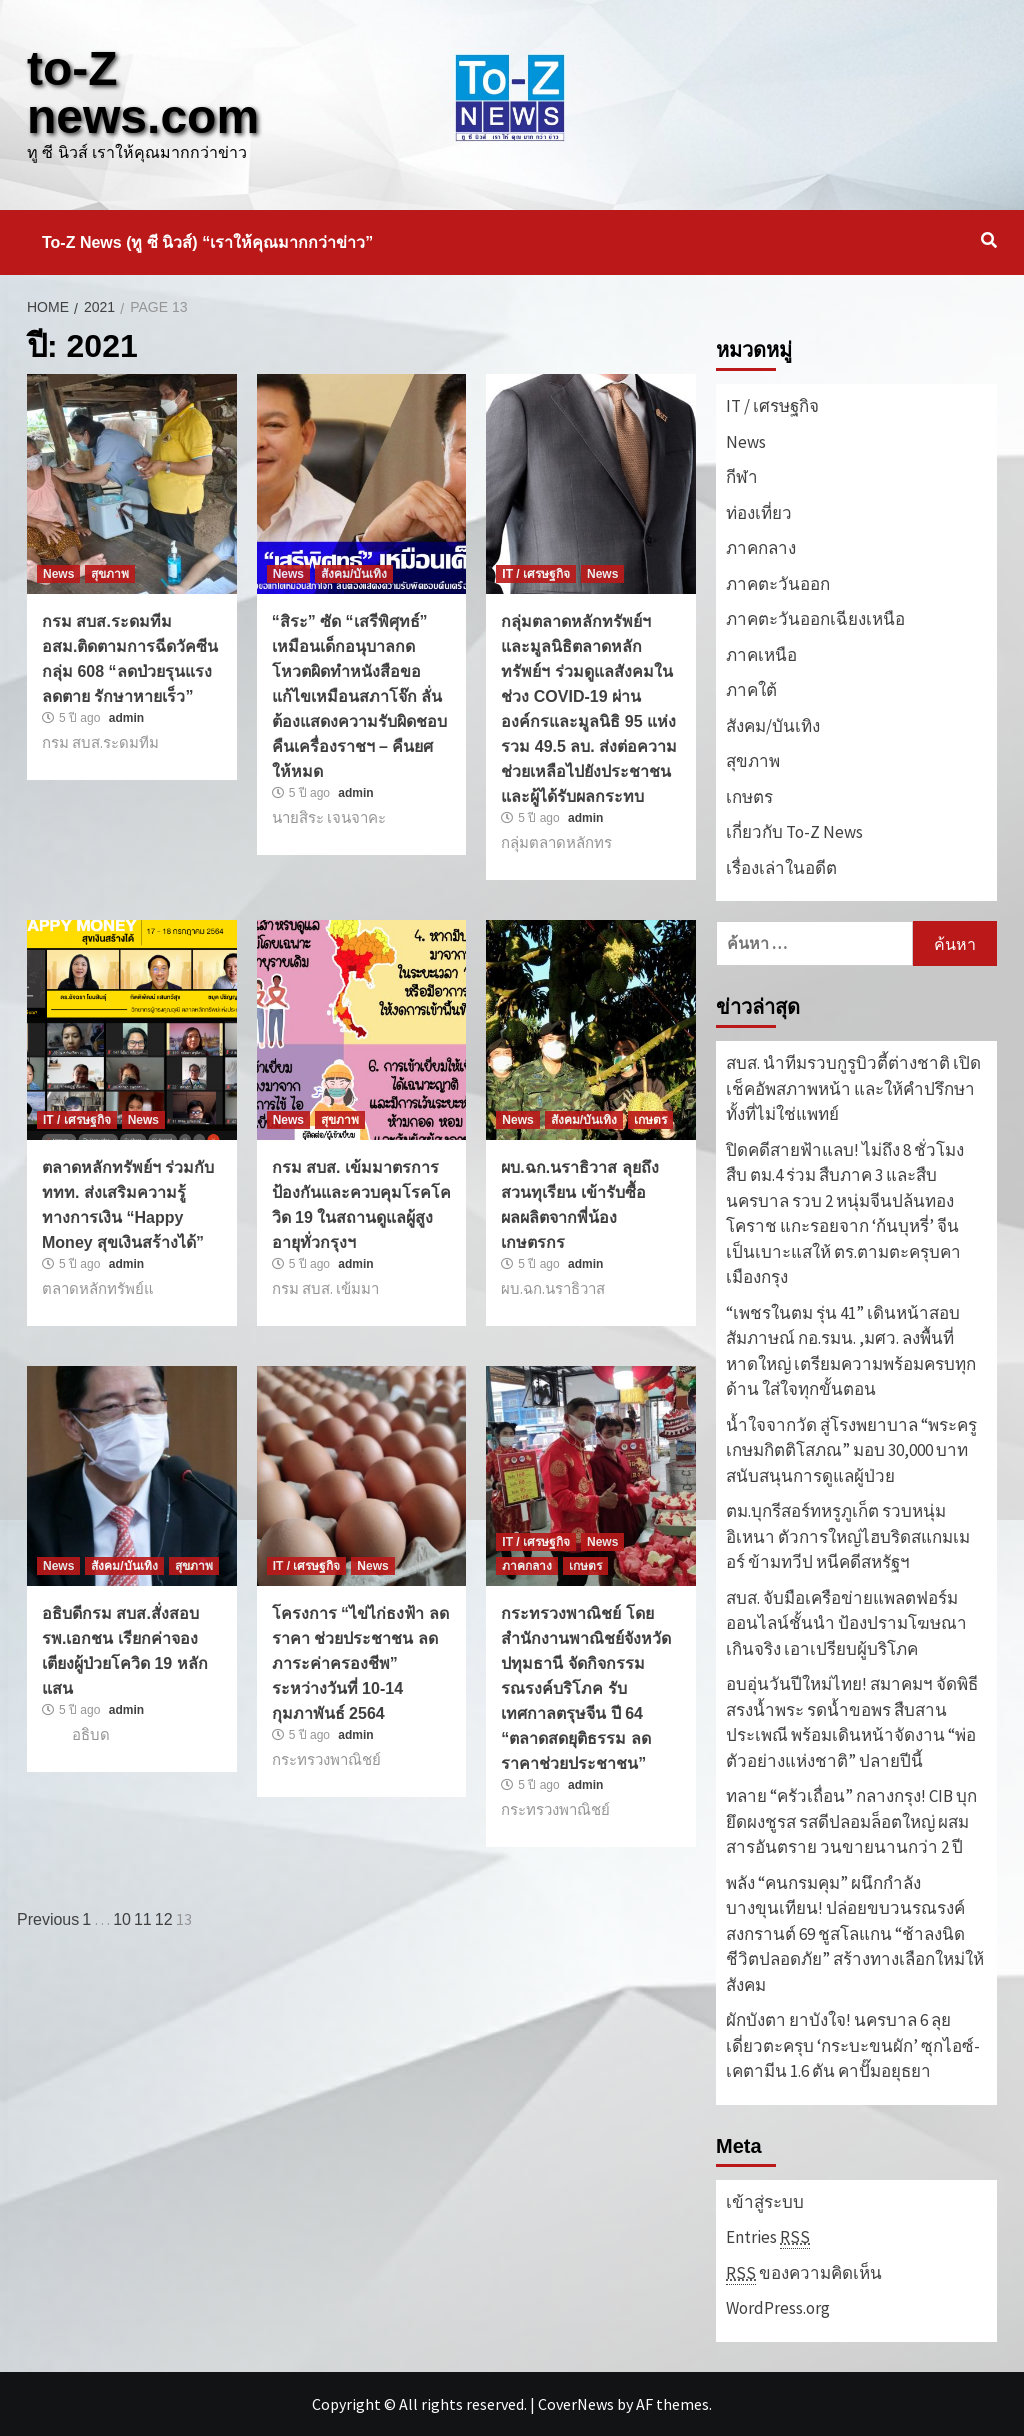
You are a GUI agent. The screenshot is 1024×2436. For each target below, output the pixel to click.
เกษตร (650, 1120)
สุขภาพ (110, 574)
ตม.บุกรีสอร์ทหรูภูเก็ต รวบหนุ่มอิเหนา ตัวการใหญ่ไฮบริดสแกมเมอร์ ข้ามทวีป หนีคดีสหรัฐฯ (848, 1536)
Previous (48, 1919)
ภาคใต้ (751, 690)
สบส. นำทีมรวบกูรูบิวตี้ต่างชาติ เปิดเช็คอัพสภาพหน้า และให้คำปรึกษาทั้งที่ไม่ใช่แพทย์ (853, 1088)
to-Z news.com (143, 92)
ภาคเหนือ (761, 655)
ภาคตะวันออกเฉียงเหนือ (815, 619)
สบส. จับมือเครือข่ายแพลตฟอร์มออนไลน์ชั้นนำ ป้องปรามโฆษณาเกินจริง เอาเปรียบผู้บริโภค (846, 1623)
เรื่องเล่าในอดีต (781, 868)
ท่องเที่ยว (759, 513)
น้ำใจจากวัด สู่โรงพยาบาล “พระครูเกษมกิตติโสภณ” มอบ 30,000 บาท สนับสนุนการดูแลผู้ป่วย (851, 1450)
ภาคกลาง (527, 1566)
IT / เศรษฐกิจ (536, 574)
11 (143, 1919)
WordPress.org (778, 2308)
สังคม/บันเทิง (354, 574)
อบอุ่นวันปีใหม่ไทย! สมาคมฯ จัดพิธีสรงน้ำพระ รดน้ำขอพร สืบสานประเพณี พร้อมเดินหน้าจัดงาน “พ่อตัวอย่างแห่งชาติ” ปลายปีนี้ (852, 1722)
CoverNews (576, 2404)
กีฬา (742, 477)
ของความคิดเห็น (804, 2273)
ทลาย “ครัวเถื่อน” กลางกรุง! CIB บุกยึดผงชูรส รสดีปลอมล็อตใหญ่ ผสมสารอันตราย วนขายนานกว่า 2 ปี (851, 1821)
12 (164, 1919)
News (58, 574)
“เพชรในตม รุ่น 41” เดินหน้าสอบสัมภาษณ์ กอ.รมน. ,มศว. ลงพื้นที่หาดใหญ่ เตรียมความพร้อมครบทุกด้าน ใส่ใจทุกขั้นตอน (851, 1351)
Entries (768, 2237)
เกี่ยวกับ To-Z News (794, 832)
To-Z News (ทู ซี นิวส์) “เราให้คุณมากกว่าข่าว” (207, 242)
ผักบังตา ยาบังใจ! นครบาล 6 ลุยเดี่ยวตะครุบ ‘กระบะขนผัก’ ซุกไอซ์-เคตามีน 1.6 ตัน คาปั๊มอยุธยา (853, 2045)
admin (126, 718)
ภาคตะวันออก (778, 584)
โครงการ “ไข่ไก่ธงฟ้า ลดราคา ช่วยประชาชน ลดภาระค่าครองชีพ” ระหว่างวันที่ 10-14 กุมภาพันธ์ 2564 (360, 1663)
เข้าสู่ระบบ (765, 2202)
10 (122, 1919)
